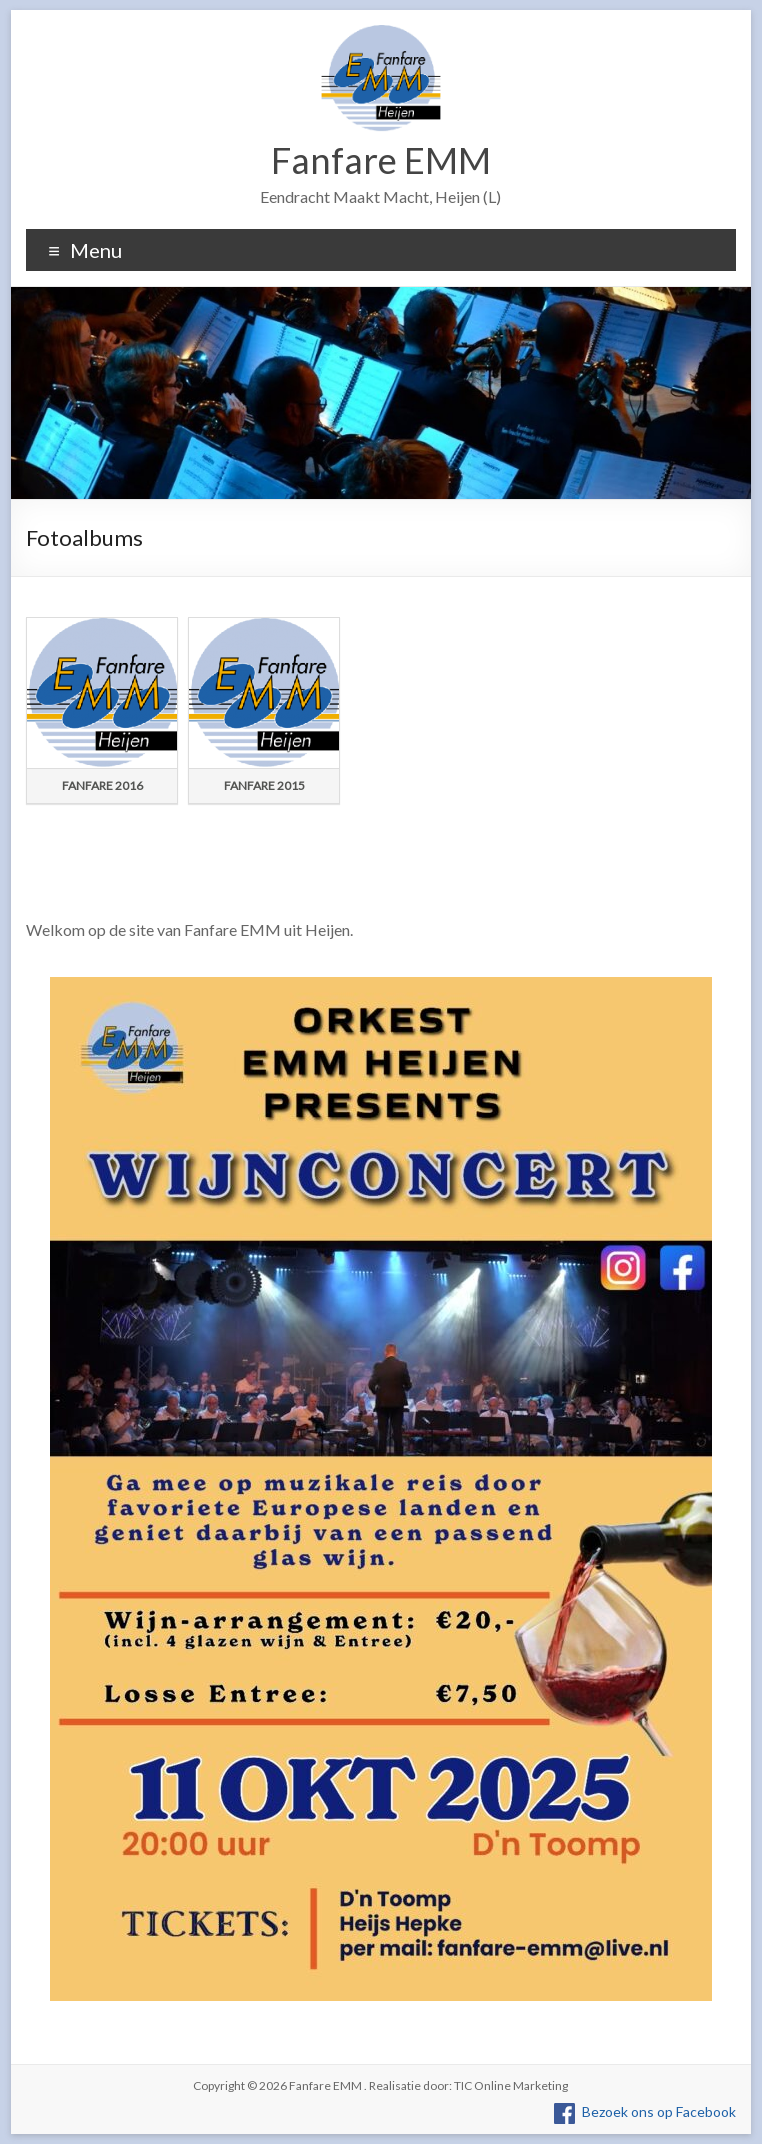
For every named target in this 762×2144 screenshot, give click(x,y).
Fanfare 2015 (264, 785)
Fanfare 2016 (102, 785)
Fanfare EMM (381, 160)
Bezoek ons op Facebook (659, 2111)
